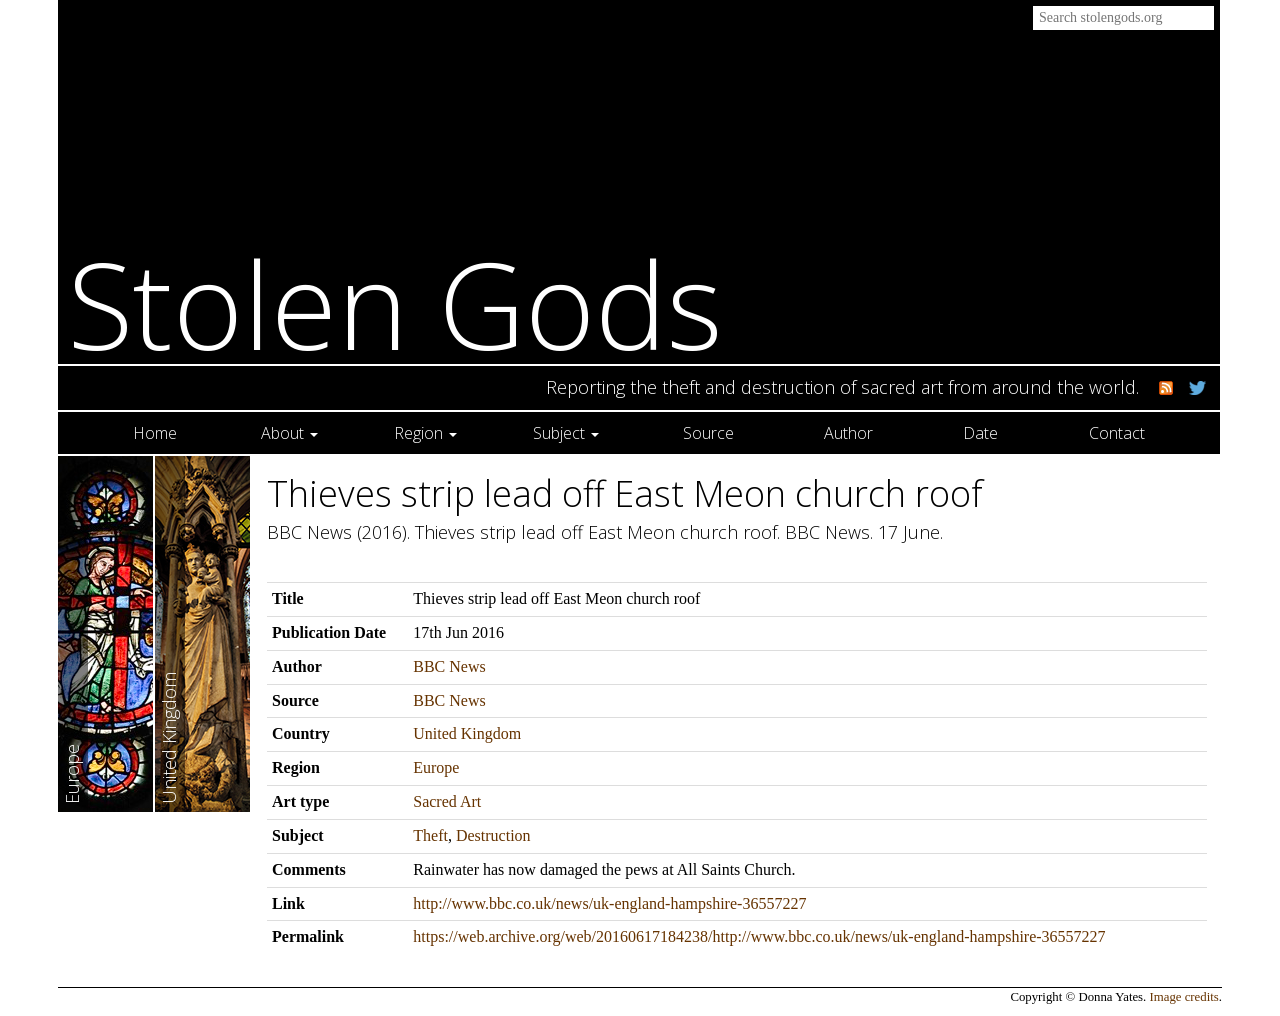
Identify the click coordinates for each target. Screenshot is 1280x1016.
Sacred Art (447, 801)
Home (155, 433)
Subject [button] (566, 433)
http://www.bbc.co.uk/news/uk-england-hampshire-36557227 (609, 903)
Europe (436, 767)
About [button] (289, 433)
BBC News (449, 666)
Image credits (1184, 997)
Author (848, 433)
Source (708, 433)
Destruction (493, 835)
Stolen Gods (395, 303)
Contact (1117, 433)
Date (980, 433)
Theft (430, 835)
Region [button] (425, 433)
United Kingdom (467, 733)
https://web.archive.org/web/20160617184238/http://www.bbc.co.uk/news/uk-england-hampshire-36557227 (759, 936)
